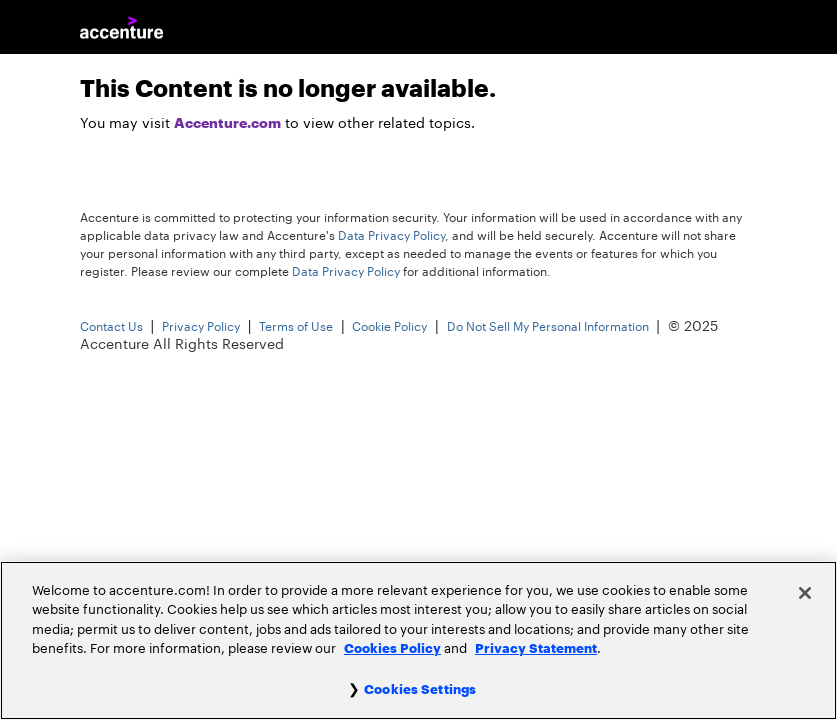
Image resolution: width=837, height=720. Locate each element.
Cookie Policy (389, 327)
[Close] (805, 593)
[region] (418, 640)
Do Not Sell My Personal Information (548, 327)
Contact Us (111, 327)
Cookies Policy (392, 648)
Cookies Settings (420, 689)
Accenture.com (227, 123)
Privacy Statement (536, 648)
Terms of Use (296, 327)
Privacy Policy (201, 327)
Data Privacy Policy (391, 236)
